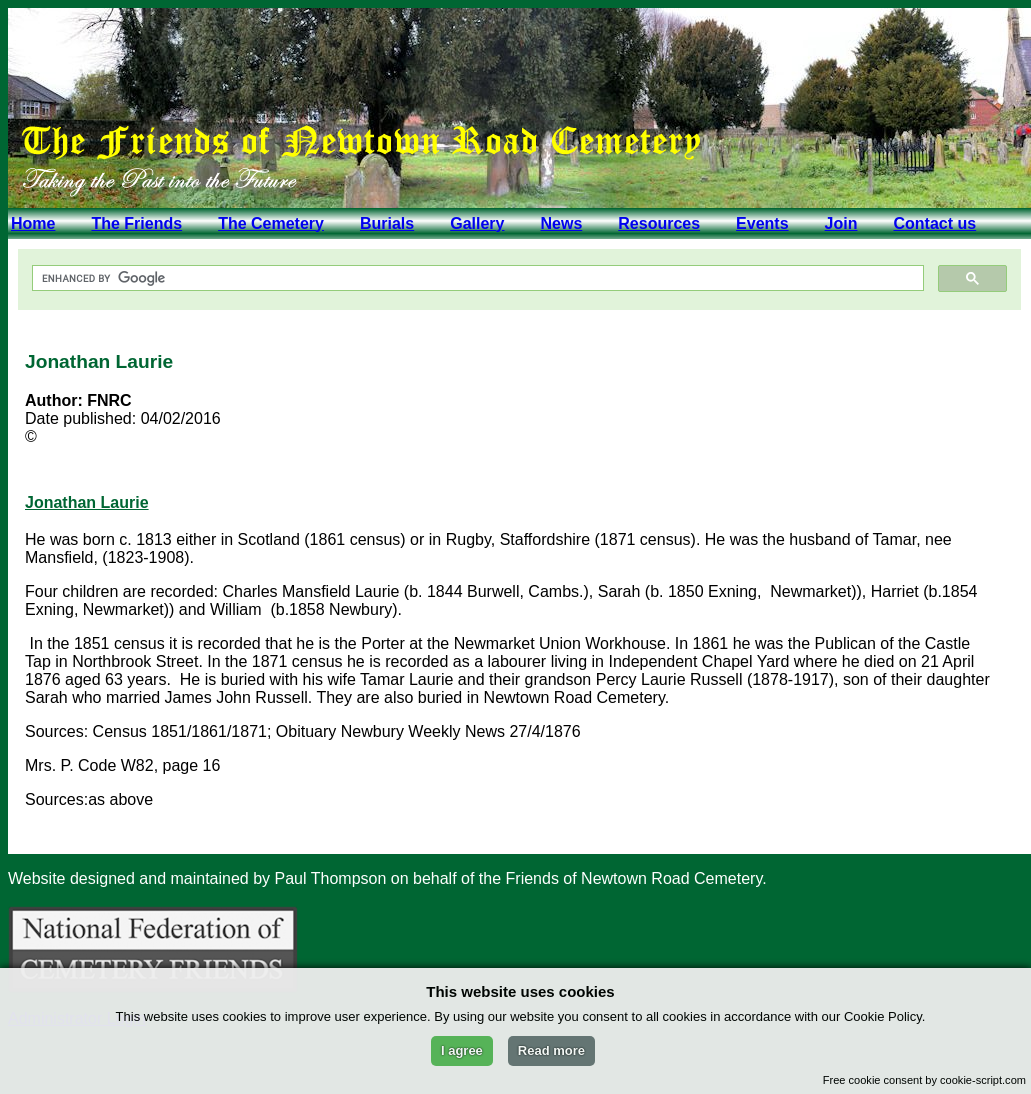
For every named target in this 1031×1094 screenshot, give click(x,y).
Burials (387, 223)
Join (841, 223)
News (561, 223)
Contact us (934, 223)
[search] (476, 278)
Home (33, 223)
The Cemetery (271, 223)
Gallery (477, 223)
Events (762, 223)
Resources (659, 223)
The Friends (136, 223)
